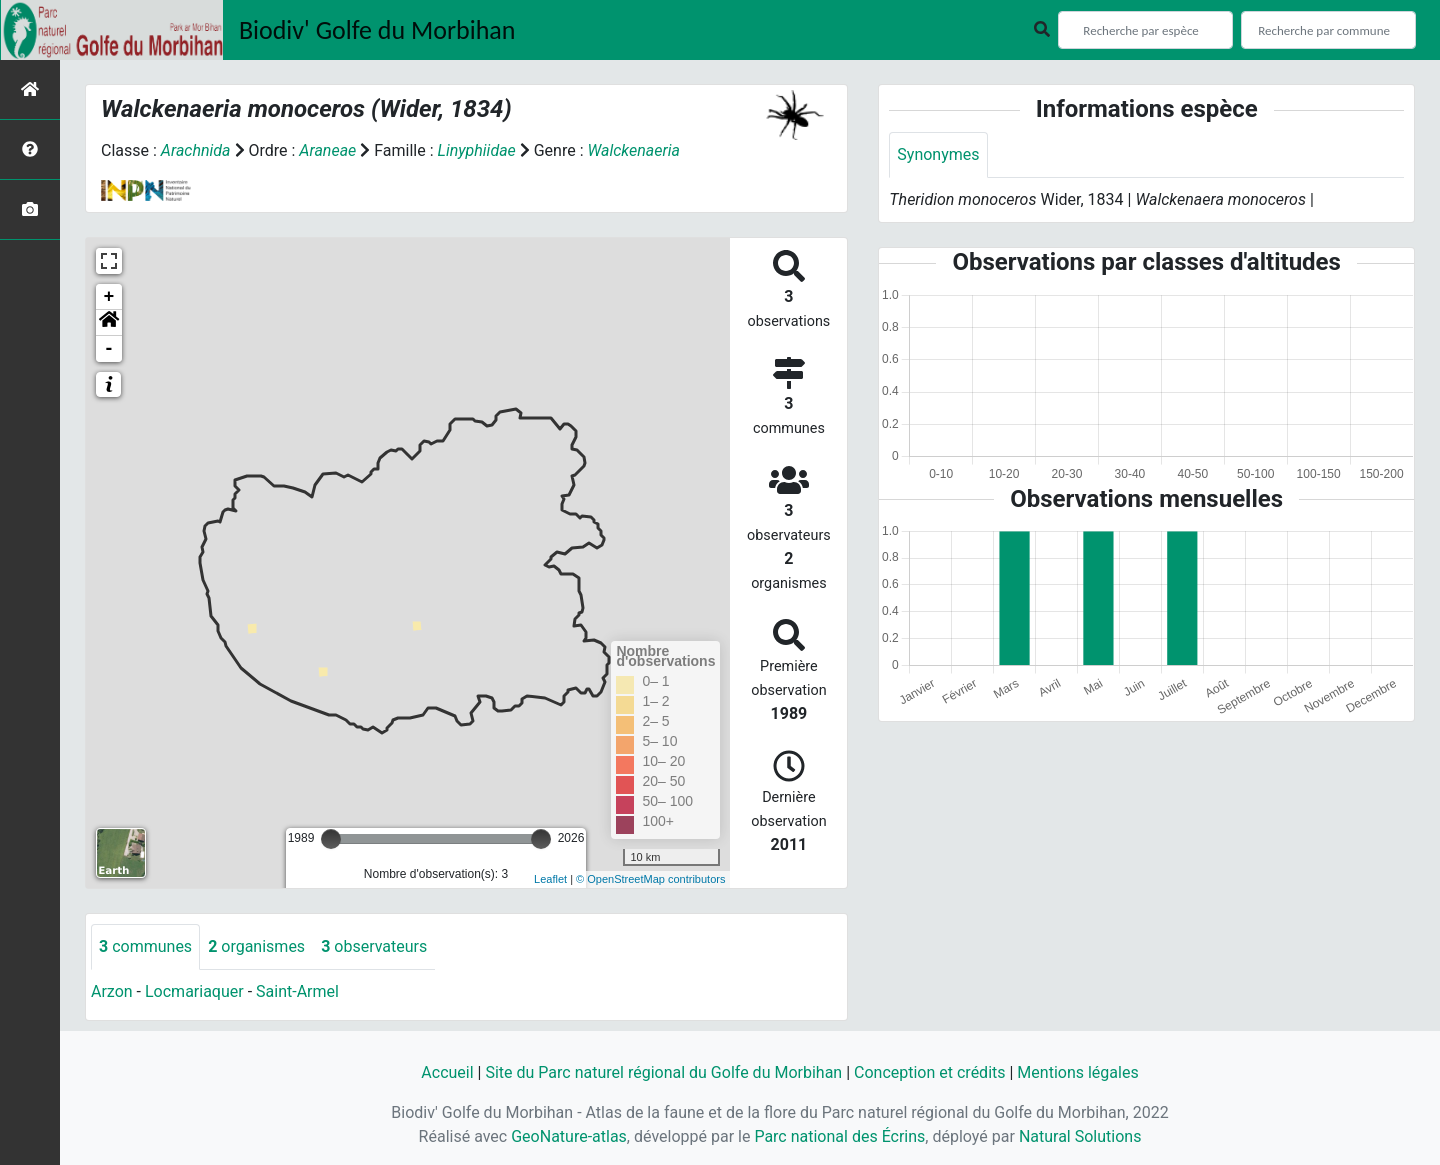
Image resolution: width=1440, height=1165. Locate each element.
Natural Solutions (1080, 1136)
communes (145, 946)
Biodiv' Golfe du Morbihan (377, 30)
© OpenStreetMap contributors (650, 879)
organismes (256, 946)
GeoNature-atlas (569, 1136)
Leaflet (550, 879)
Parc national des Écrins (839, 1136)
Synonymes (938, 154)
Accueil (447, 1072)
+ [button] (109, 297)
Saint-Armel (297, 991)
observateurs (374, 946)
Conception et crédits (930, 1072)
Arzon (112, 991)
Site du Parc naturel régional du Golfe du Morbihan (663, 1072)
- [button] (109, 349)
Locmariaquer (194, 991)
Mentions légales (1077, 1072)
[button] (109, 323)
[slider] (331, 839)
